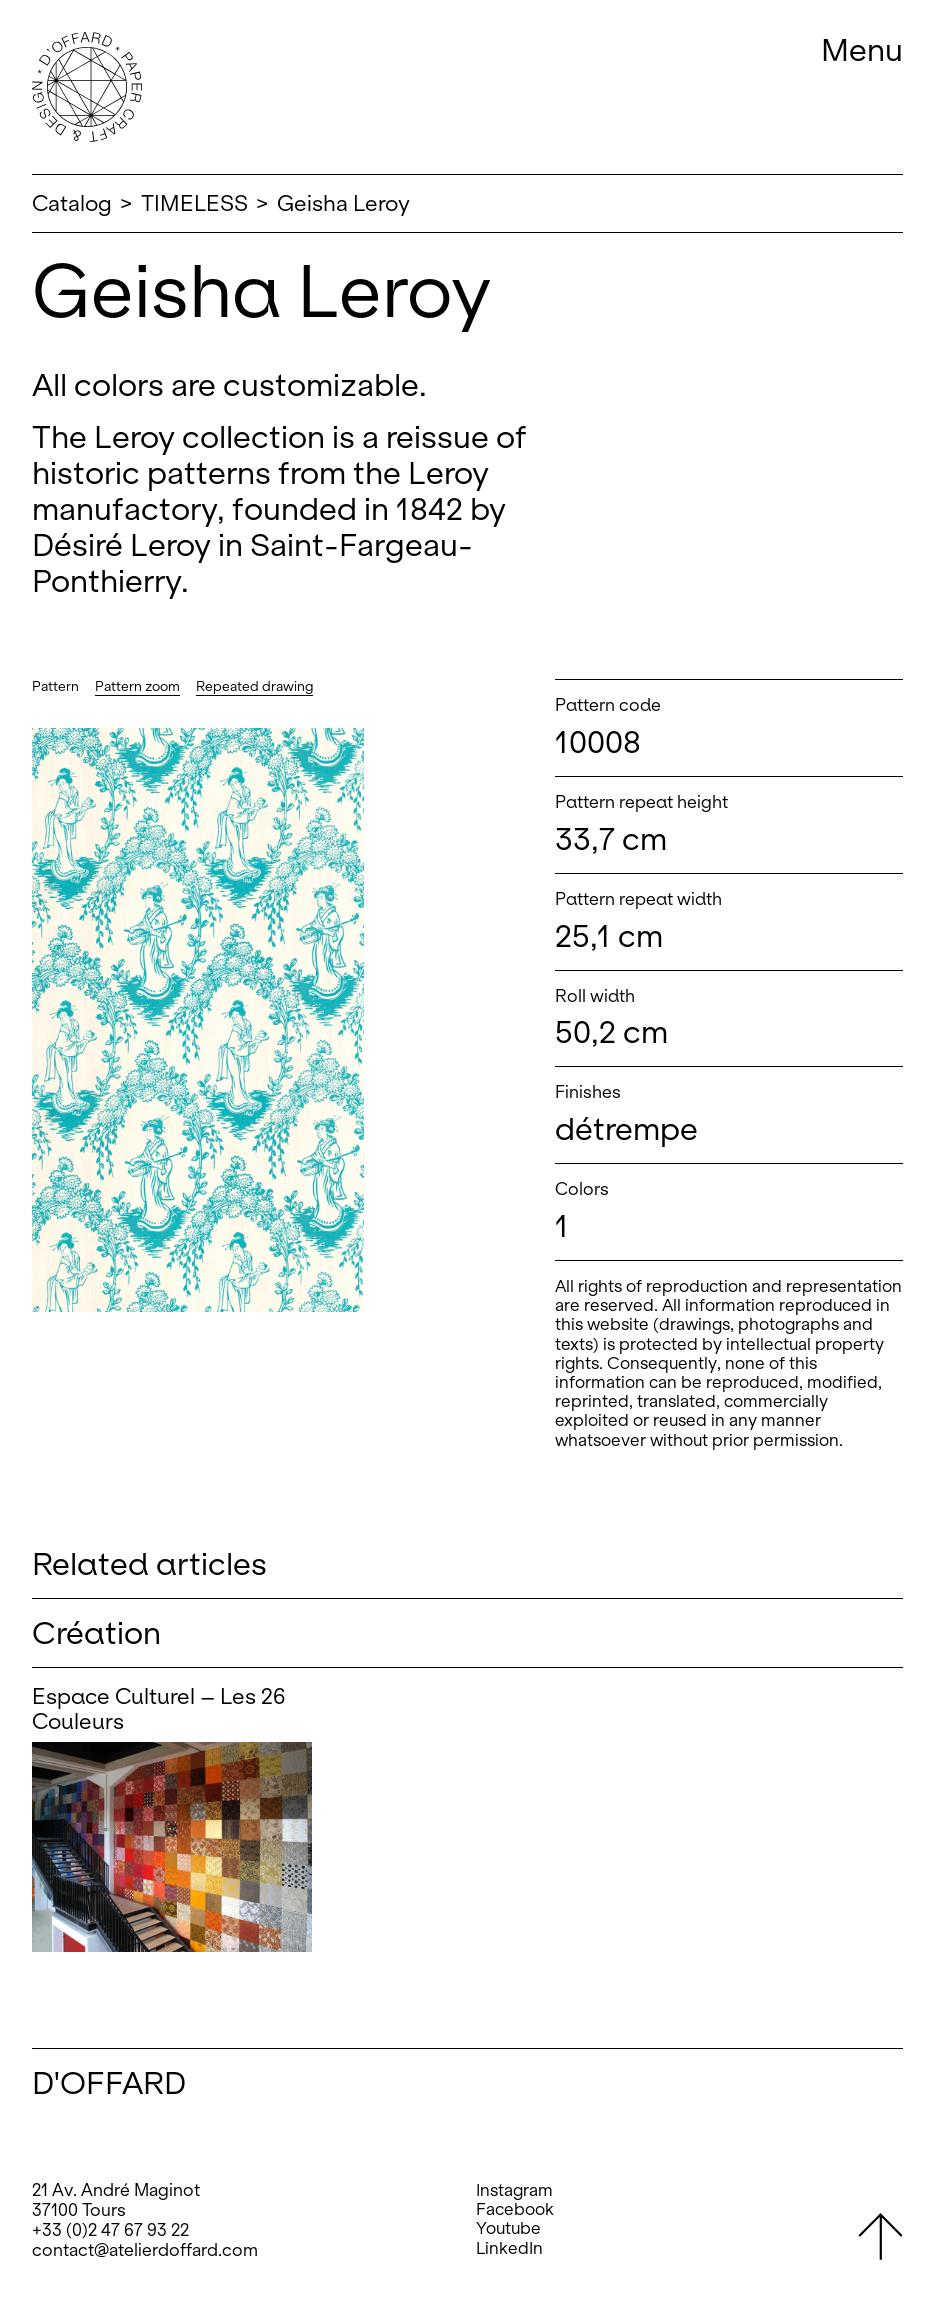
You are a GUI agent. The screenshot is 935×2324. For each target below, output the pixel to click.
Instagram (514, 2190)
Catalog (72, 203)
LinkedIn (509, 2248)
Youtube (508, 2228)
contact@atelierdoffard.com (145, 2250)
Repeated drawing (254, 686)
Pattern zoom (137, 686)
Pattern (55, 686)
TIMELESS (194, 203)
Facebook (515, 2209)
